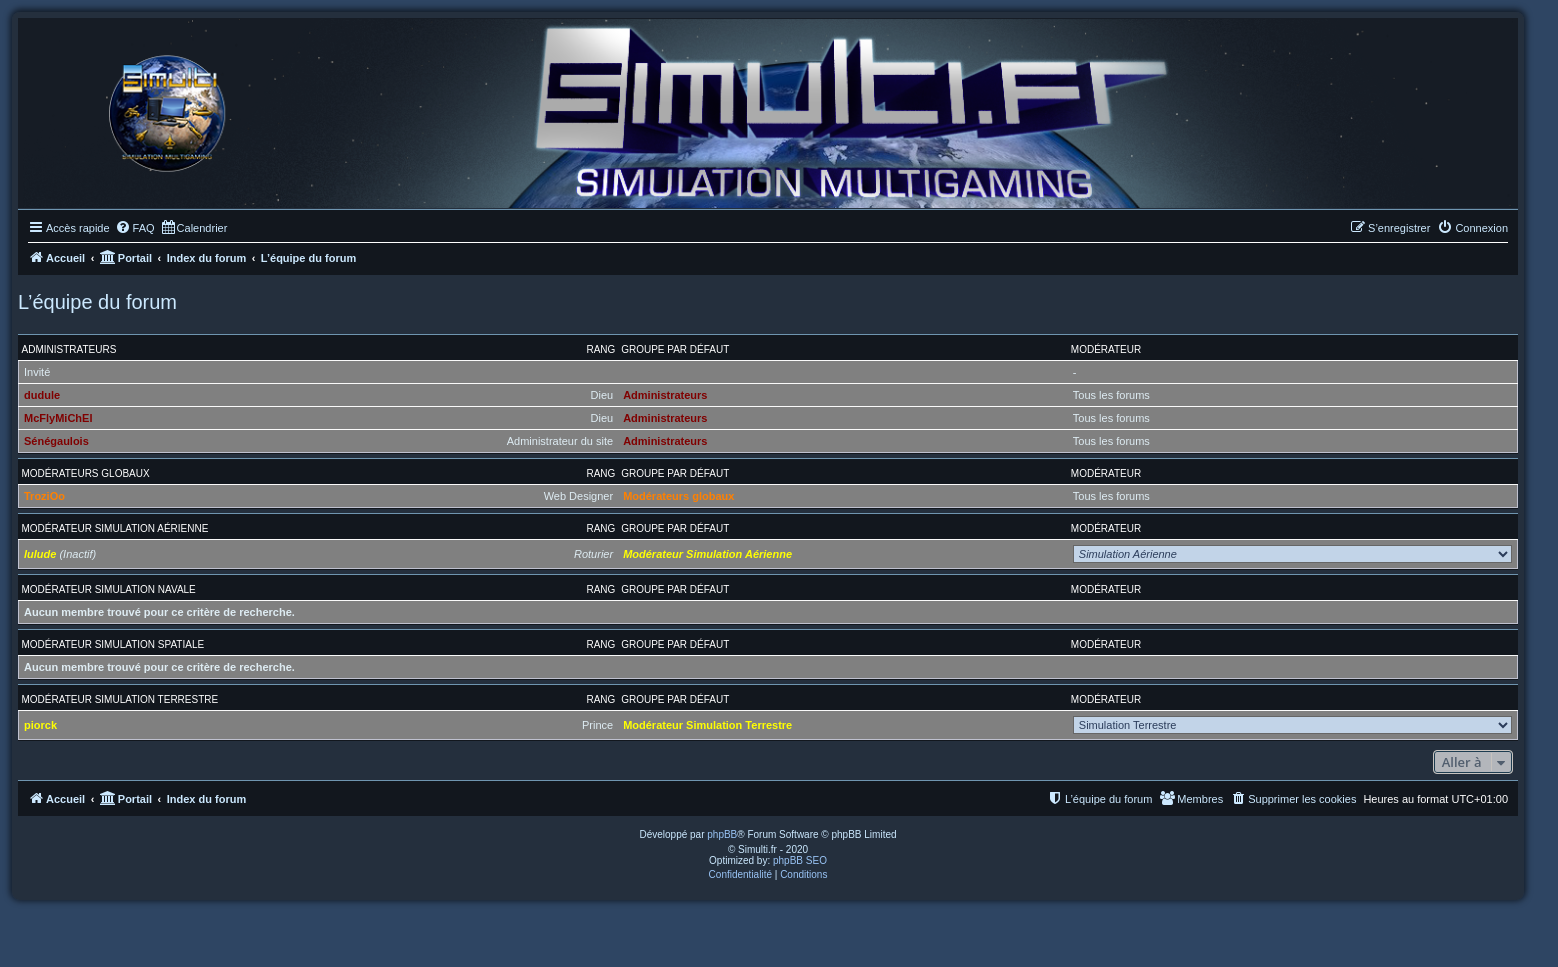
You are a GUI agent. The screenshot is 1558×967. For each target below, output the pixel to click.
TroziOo (44, 496)
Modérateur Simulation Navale (109, 589)
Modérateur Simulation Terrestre (120, 699)
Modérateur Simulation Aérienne (115, 528)
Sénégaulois (56, 441)
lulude (40, 554)
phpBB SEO (800, 860)
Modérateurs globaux (86, 473)
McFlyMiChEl (58, 418)
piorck (40, 725)
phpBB (722, 834)
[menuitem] (135, 228)
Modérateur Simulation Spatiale (113, 644)
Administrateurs (69, 349)
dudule (42, 395)
